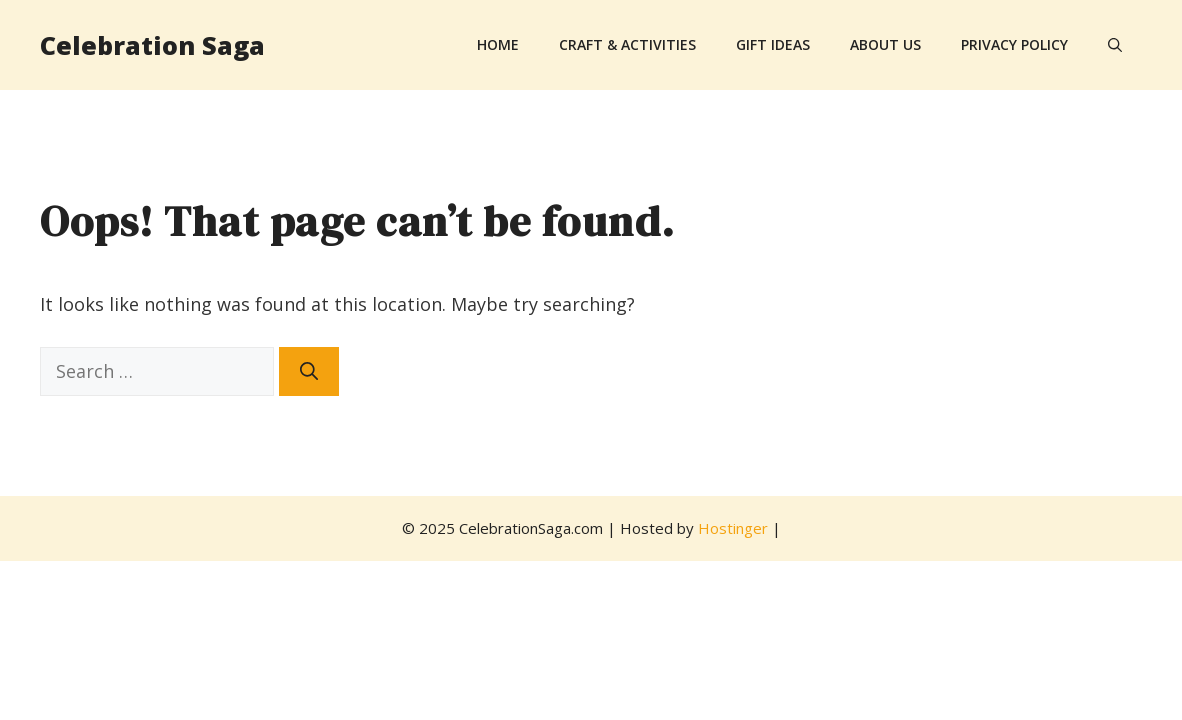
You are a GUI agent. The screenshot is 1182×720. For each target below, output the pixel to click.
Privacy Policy (1014, 44)
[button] (1115, 45)
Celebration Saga (152, 45)
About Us (885, 44)
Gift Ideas (773, 44)
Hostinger (733, 528)
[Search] (309, 371)
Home (498, 44)
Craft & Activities (627, 44)
